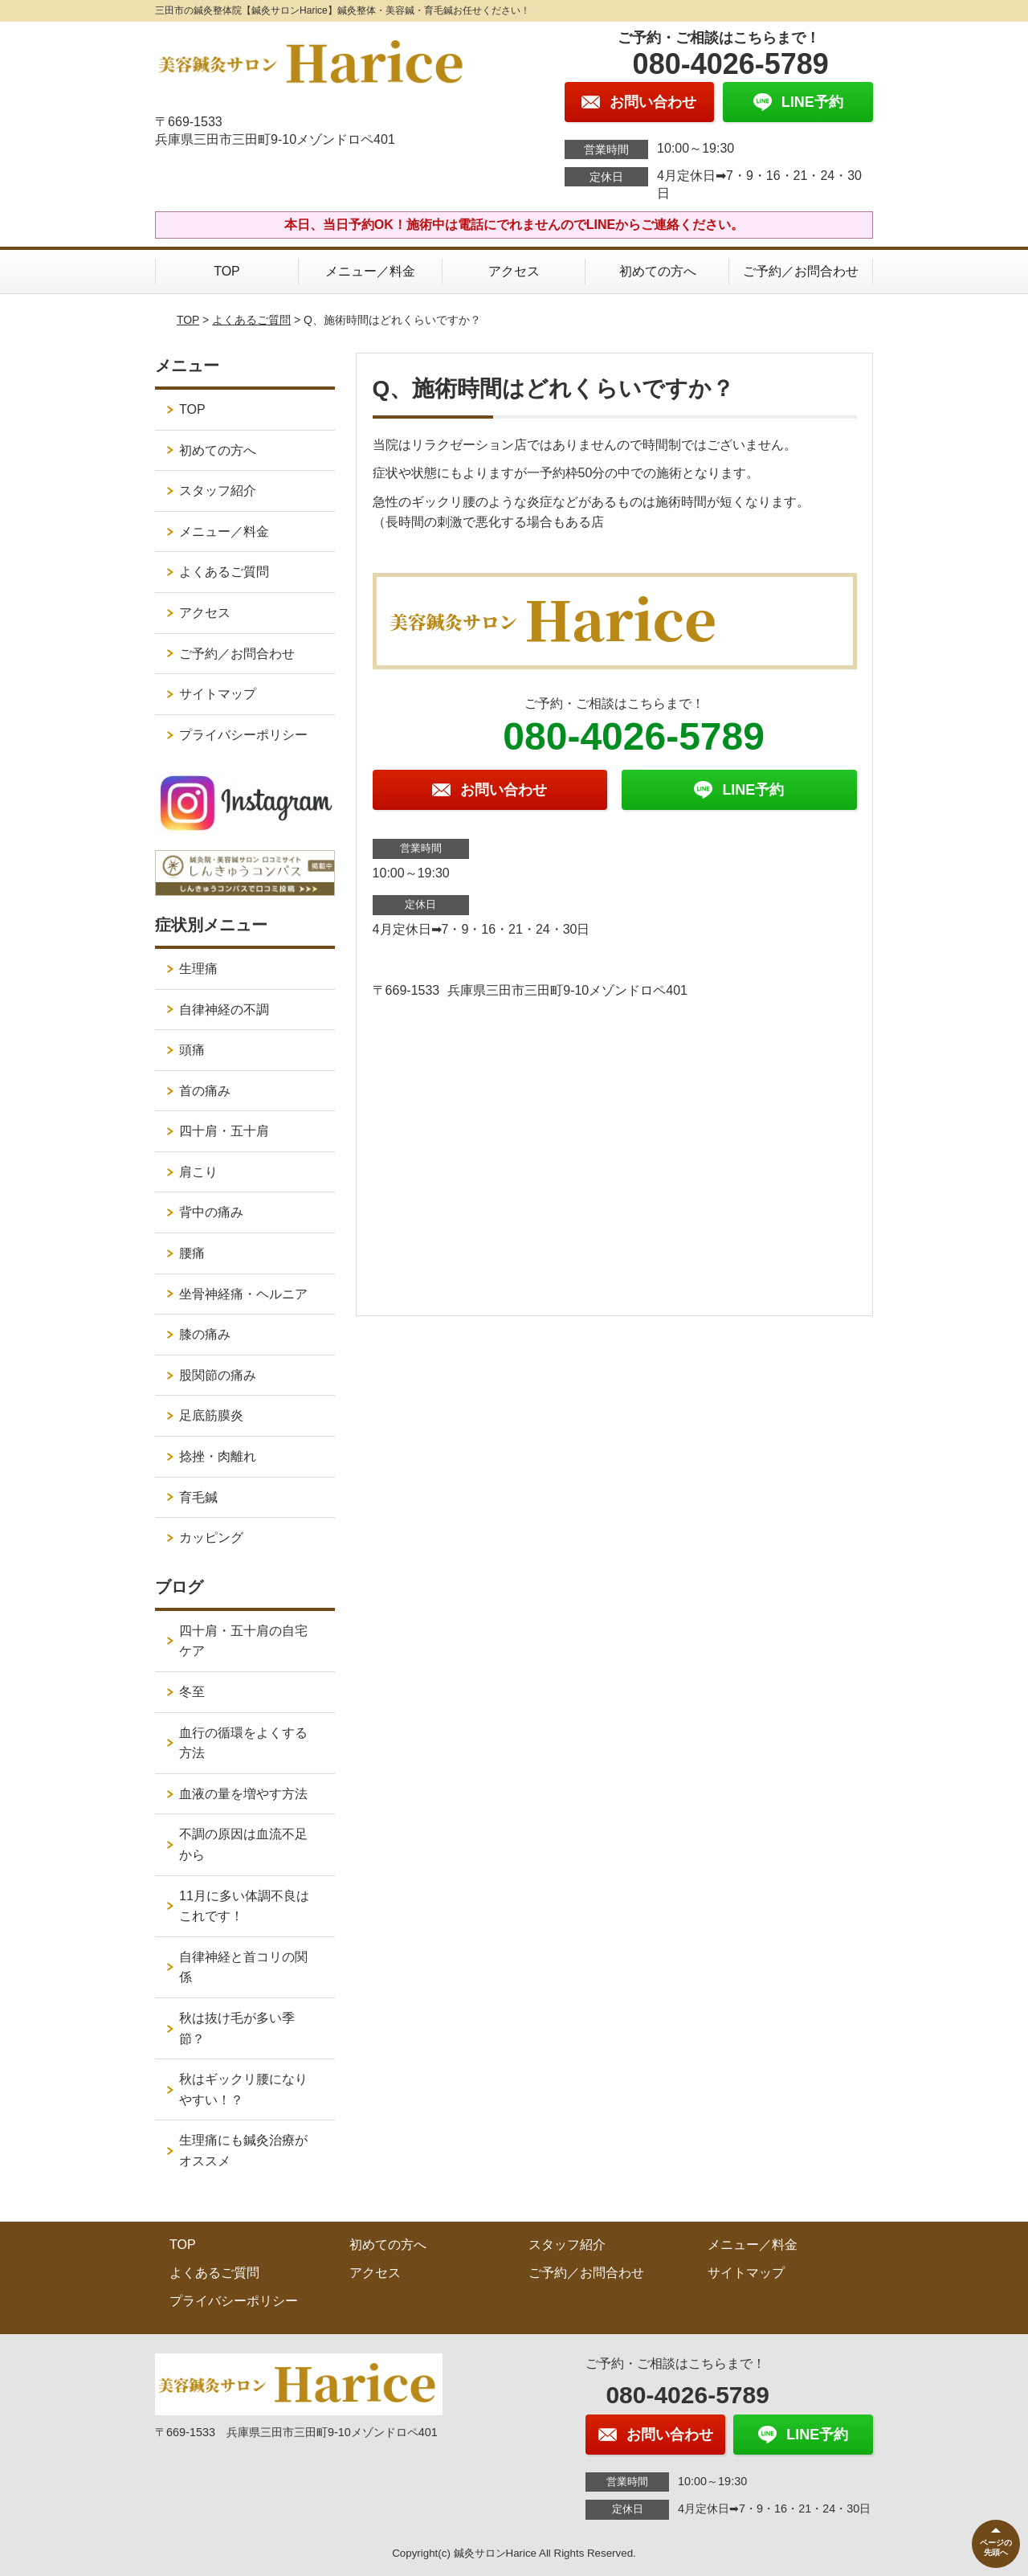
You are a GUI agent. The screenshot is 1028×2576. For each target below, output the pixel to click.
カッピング (211, 1537)
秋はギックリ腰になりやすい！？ (243, 2089)
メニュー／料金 (370, 271)
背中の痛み (211, 1212)
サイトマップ (217, 694)
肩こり (198, 1172)
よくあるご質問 (251, 319)
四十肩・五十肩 (224, 1131)
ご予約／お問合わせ (801, 271)
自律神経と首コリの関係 (243, 1967)
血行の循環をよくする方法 (243, 1743)
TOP (227, 271)
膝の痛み (204, 1334)
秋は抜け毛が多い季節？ (237, 2028)
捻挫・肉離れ (217, 1456)
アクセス (514, 271)
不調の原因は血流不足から (243, 1844)
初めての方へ (657, 271)
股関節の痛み (217, 1375)
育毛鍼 (198, 1497)
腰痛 (192, 1253)
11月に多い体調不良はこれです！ (244, 1906)
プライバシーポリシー (243, 735)
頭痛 (192, 1050)
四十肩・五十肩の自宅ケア (243, 1641)
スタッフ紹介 (217, 490)
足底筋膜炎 (211, 1415)
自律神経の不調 (224, 1009)
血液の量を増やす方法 (243, 1794)
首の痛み (204, 1091)
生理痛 (198, 968)
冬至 (192, 1692)
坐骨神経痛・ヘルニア (243, 1294)
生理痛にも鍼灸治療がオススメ (243, 2150)
